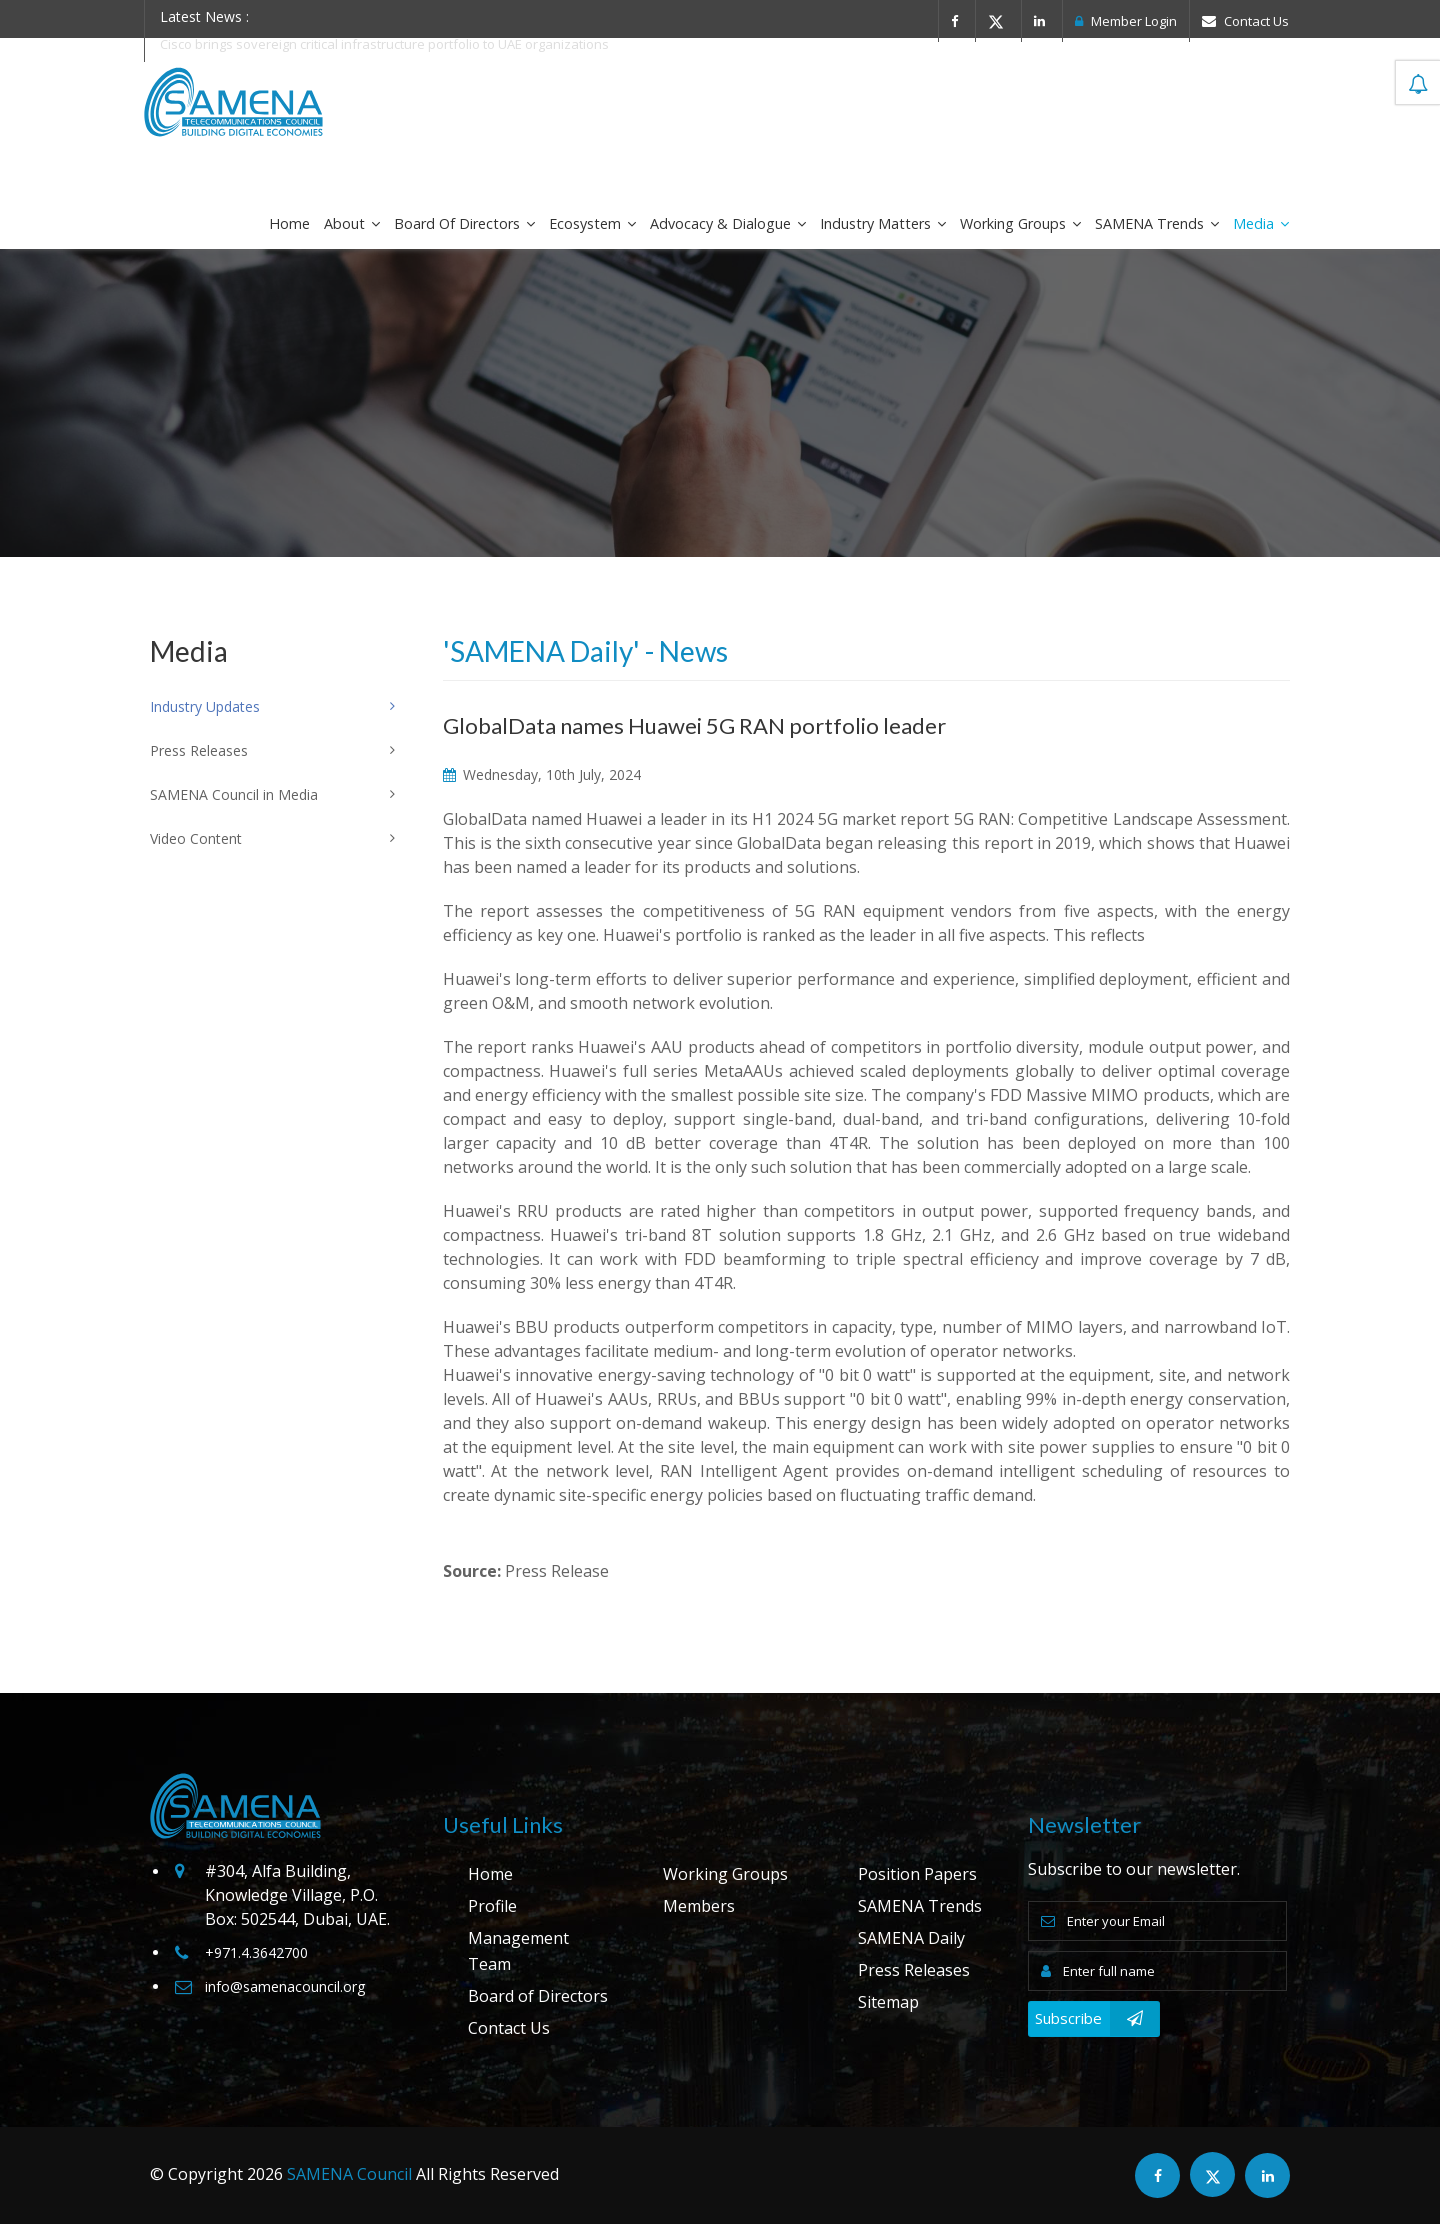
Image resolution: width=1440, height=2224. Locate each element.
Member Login (1126, 21)
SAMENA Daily (911, 1938)
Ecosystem (592, 223)
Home (289, 223)
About (352, 223)
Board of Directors (464, 223)
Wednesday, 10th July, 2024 (542, 774)
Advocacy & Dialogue (728, 223)
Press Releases (914, 1970)
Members (699, 1906)
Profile (492, 1906)
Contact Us (1245, 21)
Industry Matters (883, 223)
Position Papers (917, 1874)
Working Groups (1020, 223)
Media (1261, 223)
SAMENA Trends (1157, 223)
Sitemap (888, 2002)
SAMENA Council (349, 2174)
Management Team (518, 1951)
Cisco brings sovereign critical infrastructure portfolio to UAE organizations (384, 44)
